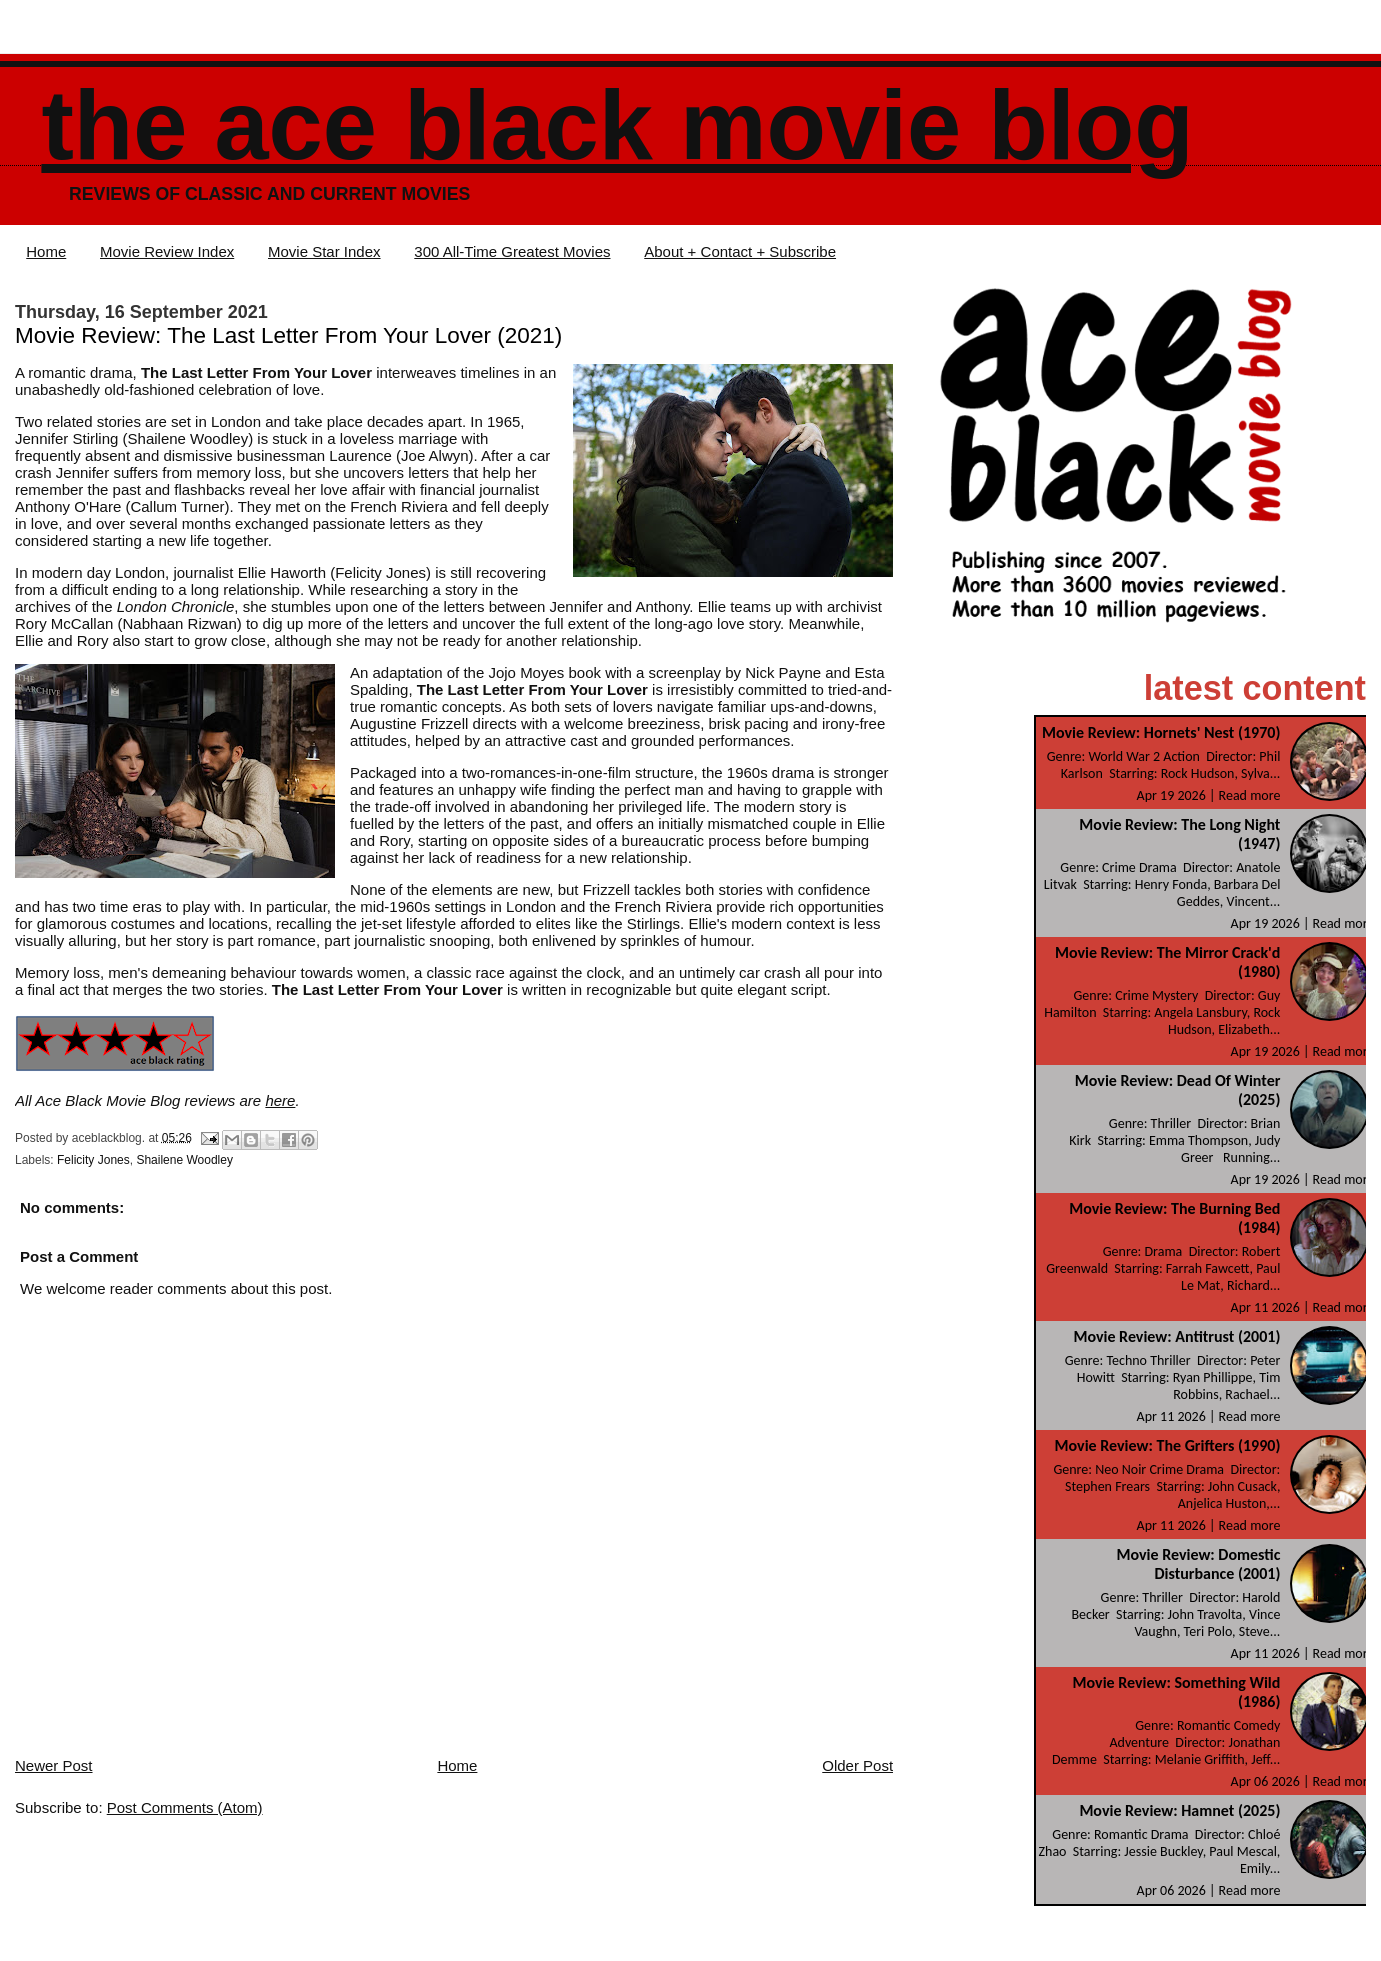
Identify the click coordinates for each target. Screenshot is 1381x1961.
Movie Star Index (324, 251)
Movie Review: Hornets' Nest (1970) (1161, 732)
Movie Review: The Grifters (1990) (1168, 1445)
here (280, 1100)
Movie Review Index (167, 251)
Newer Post (54, 1765)
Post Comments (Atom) (185, 1807)
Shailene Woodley (184, 1160)
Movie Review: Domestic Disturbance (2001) (1198, 1564)
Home (46, 251)
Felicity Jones (93, 1160)
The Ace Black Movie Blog (617, 125)
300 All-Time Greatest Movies (512, 251)
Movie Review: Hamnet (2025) (1179, 1810)
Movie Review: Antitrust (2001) (1176, 1336)
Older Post (857, 1765)
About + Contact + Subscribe (740, 251)
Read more (1250, 795)
